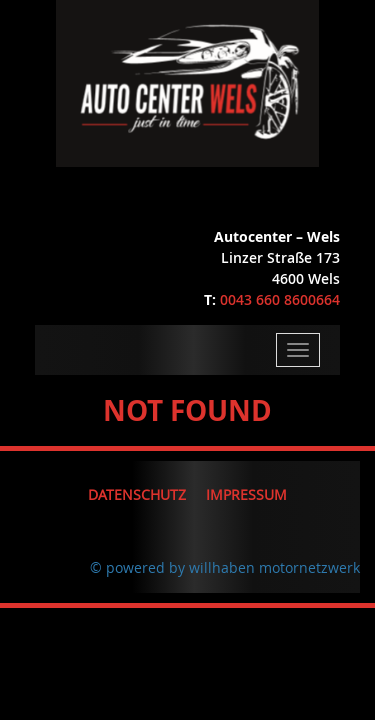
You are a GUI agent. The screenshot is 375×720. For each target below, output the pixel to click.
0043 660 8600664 (280, 299)
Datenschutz (137, 494)
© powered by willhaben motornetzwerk (225, 567)
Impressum (246, 494)
